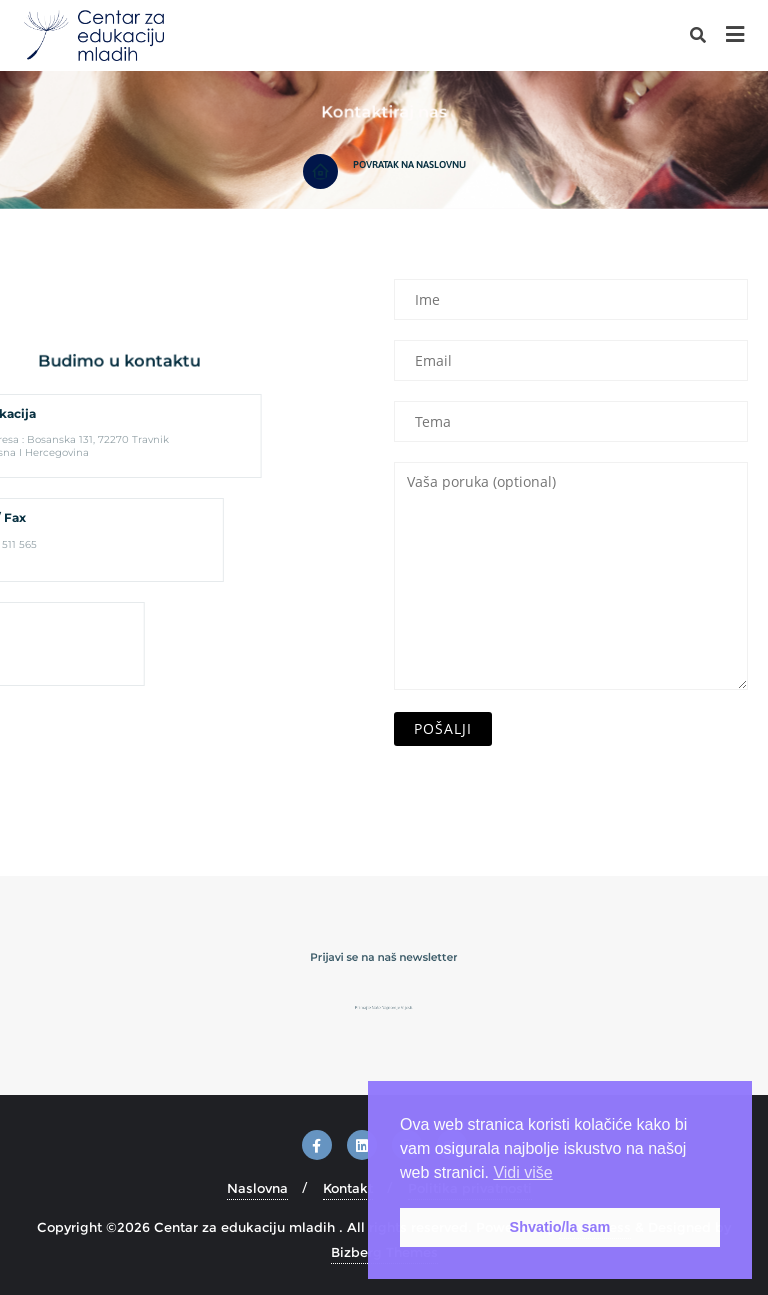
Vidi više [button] (522, 1172)
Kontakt (348, 1188)
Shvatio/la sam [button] (560, 1227)
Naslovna (257, 1188)
